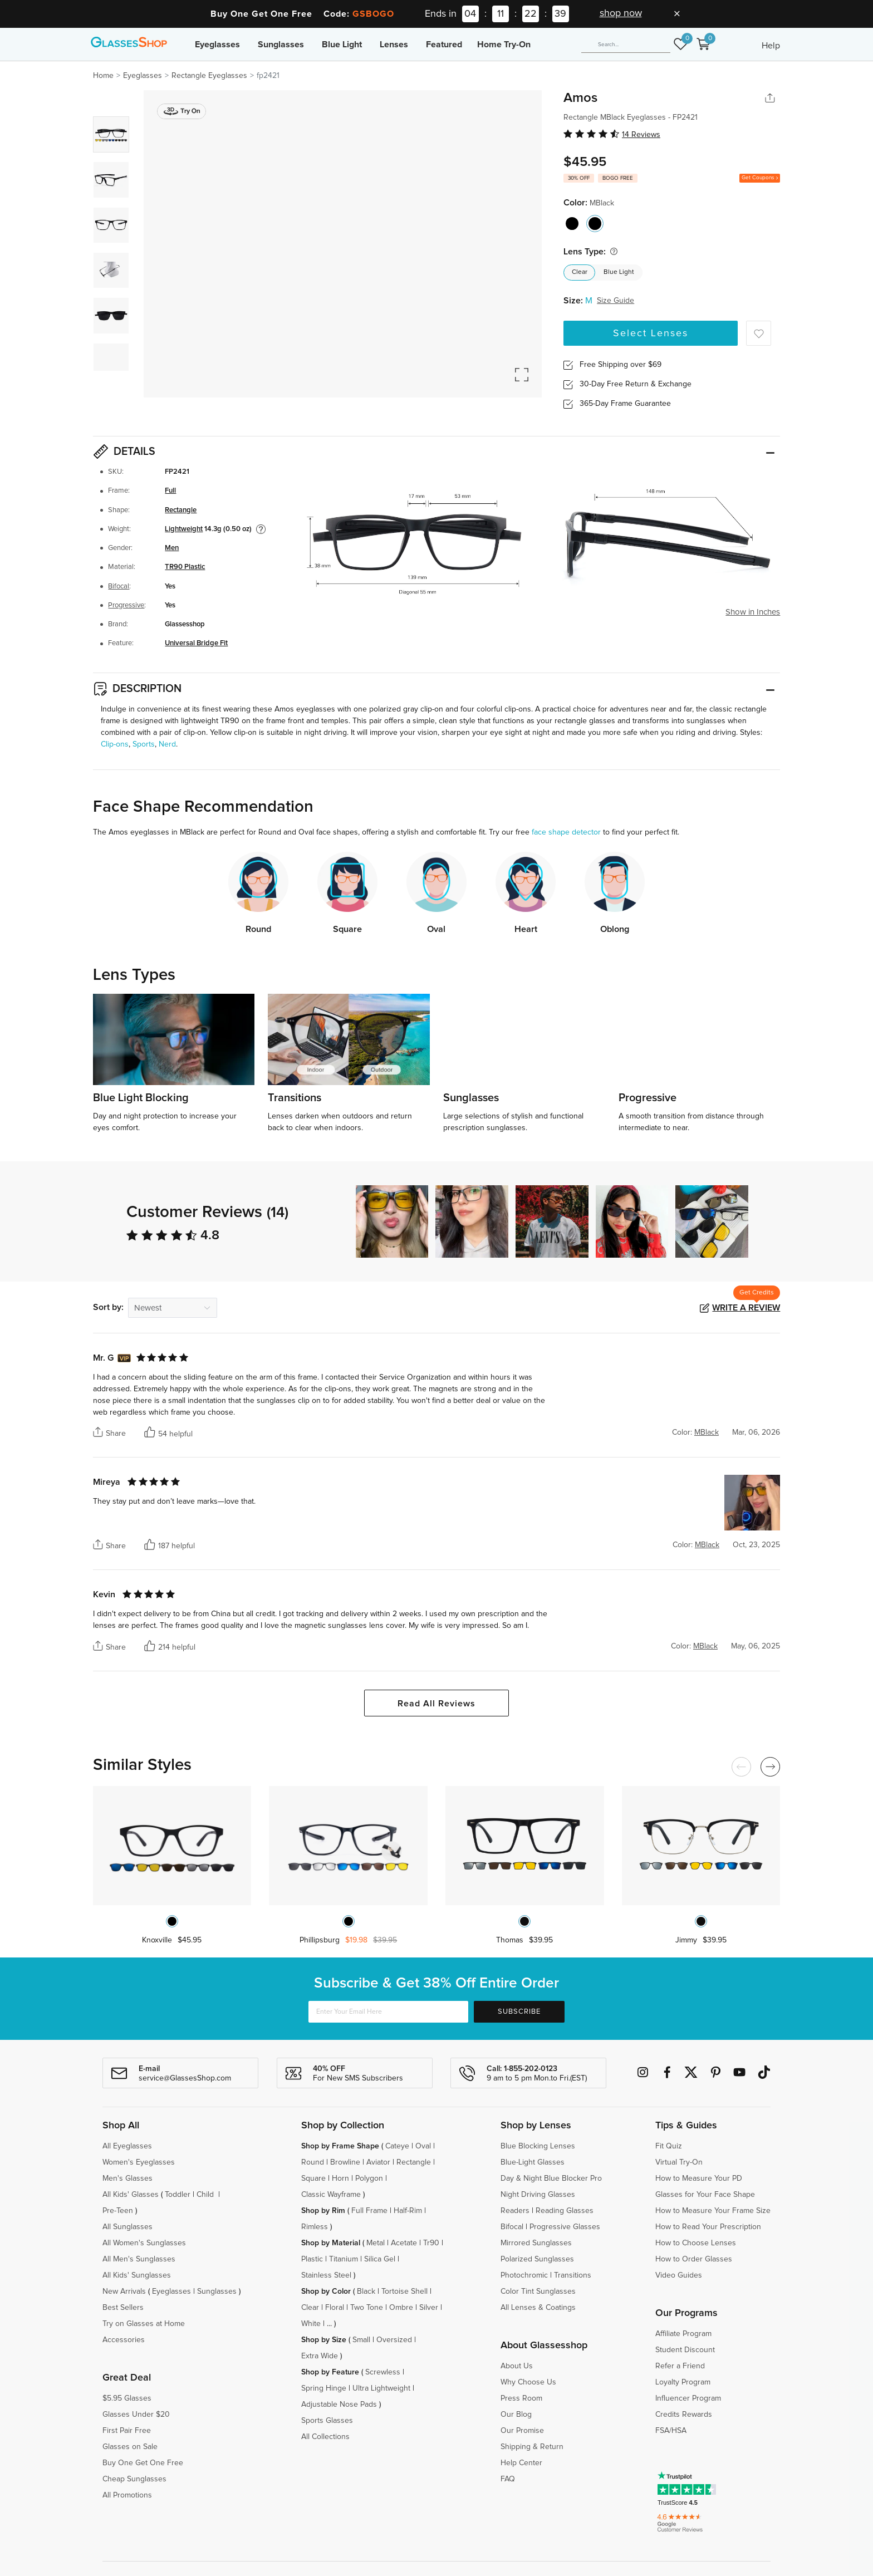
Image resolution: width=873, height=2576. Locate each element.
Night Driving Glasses (538, 2195)
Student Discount (685, 2350)
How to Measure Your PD (698, 2178)
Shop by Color (326, 2291)
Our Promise (522, 2431)
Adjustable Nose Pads (339, 2404)
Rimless (314, 2227)
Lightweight (184, 529)
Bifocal (118, 586)
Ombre (401, 2308)
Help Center (521, 2463)
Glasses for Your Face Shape (705, 2195)
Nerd (167, 744)
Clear (579, 272)
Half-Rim (408, 2211)
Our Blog (516, 2414)
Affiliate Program (683, 2334)
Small (361, 2340)
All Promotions (127, 2495)
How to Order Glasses (693, 2259)
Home (103, 76)
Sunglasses (281, 44)
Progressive (126, 605)
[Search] (625, 44)
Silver (428, 2308)
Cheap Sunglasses (134, 2479)
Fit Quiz (668, 2146)
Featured (444, 44)
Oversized (394, 2340)
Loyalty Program (682, 2382)
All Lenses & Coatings (538, 2308)
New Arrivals (124, 2291)
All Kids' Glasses (130, 2195)
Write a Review (746, 1307)
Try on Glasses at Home (143, 2324)
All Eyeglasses (127, 2146)
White (311, 2324)
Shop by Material (330, 2243)
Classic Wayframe (331, 2195)
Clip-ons (115, 744)
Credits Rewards (683, 2414)
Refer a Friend (680, 2366)
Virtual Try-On (679, 2162)
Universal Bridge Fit (196, 643)
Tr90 (431, 2243)
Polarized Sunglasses (537, 2259)
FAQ (508, 2479)
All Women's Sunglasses (144, 2243)
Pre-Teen (117, 2211)
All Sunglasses (127, 2227)
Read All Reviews (436, 1703)
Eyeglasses (217, 44)
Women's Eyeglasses (138, 2162)
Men (172, 548)
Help (771, 45)
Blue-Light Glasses (533, 2162)
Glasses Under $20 (136, 2414)
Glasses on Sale (130, 2447)
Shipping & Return (532, 2447)
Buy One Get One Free (142, 2463)
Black (366, 2291)
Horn (340, 2178)
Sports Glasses (327, 2421)
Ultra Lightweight (381, 2388)
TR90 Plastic (185, 567)
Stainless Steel (326, 2275)
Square (313, 2178)
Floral (334, 2308)
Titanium (343, 2259)
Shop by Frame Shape (340, 2146)
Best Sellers (123, 2308)
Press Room (521, 2398)
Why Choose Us (528, 2382)
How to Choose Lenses (695, 2243)
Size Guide (615, 301)
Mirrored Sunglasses (536, 2243)
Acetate (404, 2243)
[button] (772, 1221)
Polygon (369, 2178)
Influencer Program (688, 2398)
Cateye (397, 2146)
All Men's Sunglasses (138, 2259)
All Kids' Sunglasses (136, 2275)
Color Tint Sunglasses (538, 2291)
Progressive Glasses (564, 2227)
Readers (515, 2211)
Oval (423, 2146)
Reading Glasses (565, 2211)
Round (312, 2162)
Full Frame (369, 2211)
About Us (517, 2366)
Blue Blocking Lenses (538, 2146)
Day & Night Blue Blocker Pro (551, 2178)
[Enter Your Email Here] (388, 2012)
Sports (144, 744)
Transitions (572, 2275)
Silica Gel (379, 2259)
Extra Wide (319, 2356)
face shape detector (566, 832)
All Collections (325, 2437)
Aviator (378, 2162)
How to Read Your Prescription (708, 2227)
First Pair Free (126, 2431)
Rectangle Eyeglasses (209, 76)
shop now (621, 13)
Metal (375, 2243)
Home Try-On (504, 44)
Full (170, 490)
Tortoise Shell (404, 2291)
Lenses (394, 44)
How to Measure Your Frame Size (713, 2211)
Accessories (123, 2340)
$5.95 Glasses (126, 2398)
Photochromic (524, 2275)
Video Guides (678, 2275)
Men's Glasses (127, 2178)
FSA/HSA (670, 2431)
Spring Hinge (323, 2388)
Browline (345, 2162)
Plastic (312, 2259)
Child (206, 2195)
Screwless (382, 2372)
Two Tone (366, 2308)
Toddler (177, 2195)
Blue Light (342, 44)
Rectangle (181, 510)
